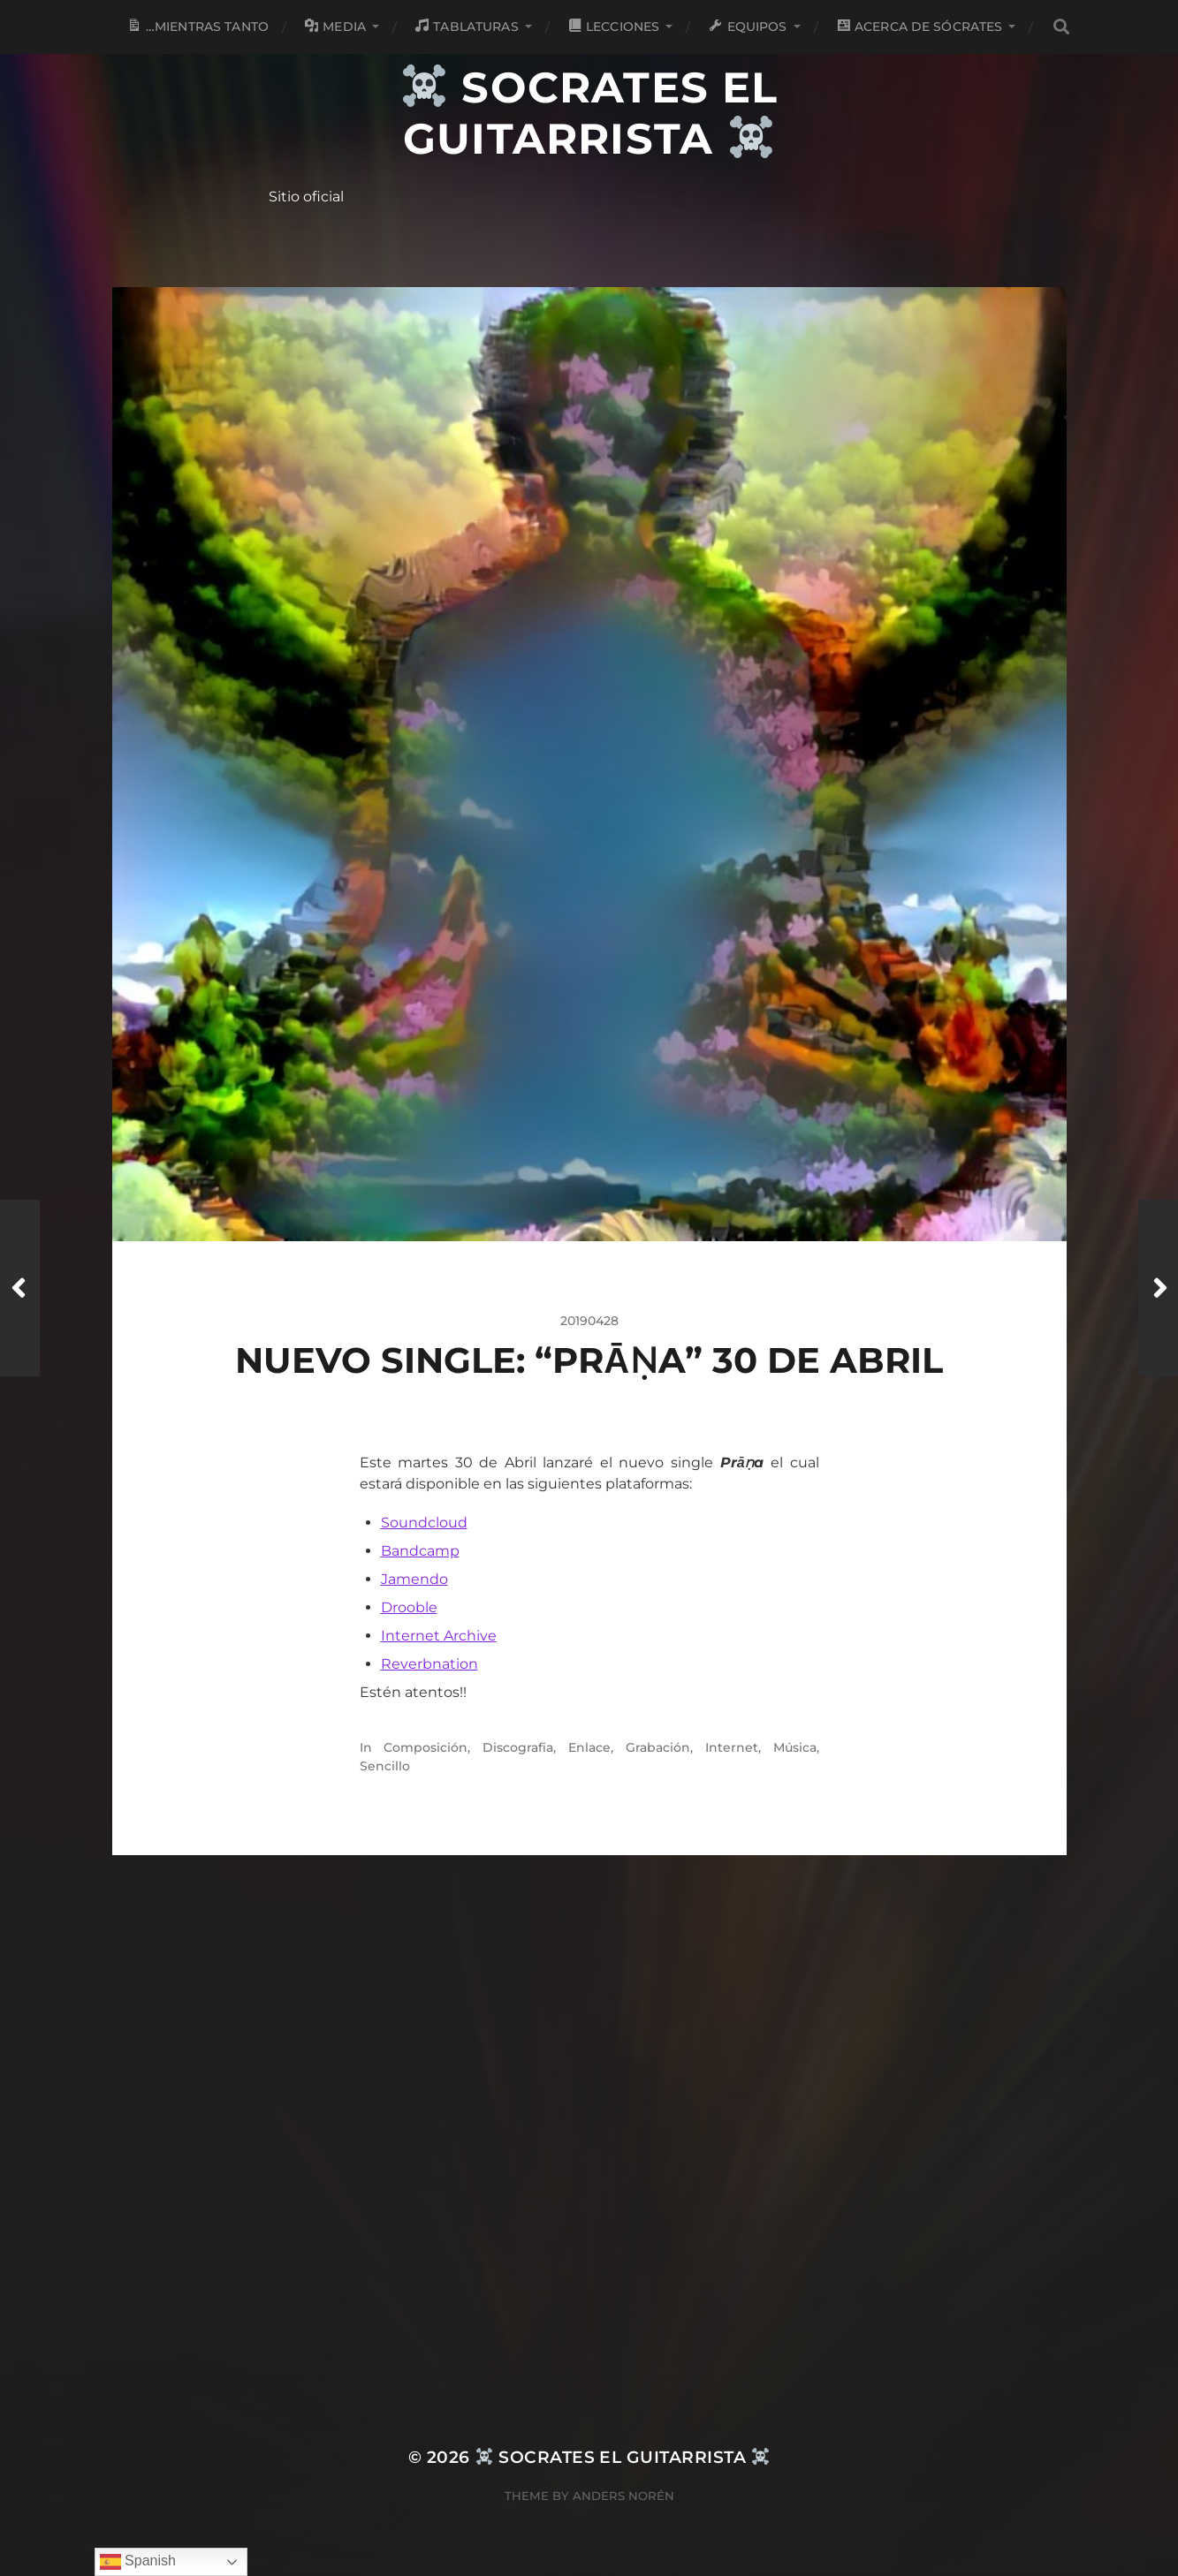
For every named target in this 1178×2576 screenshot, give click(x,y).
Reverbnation (429, 1663)
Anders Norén (623, 2496)
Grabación (658, 1747)
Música (795, 1747)
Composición (425, 1747)
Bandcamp (420, 1550)
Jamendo (414, 1579)
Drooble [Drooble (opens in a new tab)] (409, 1607)
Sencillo (385, 1766)
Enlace (589, 1747)
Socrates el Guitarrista (591, 113)
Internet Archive (439, 1635)
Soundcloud (424, 1522)
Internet (731, 1747)
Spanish (138, 2561)
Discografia (518, 1747)
